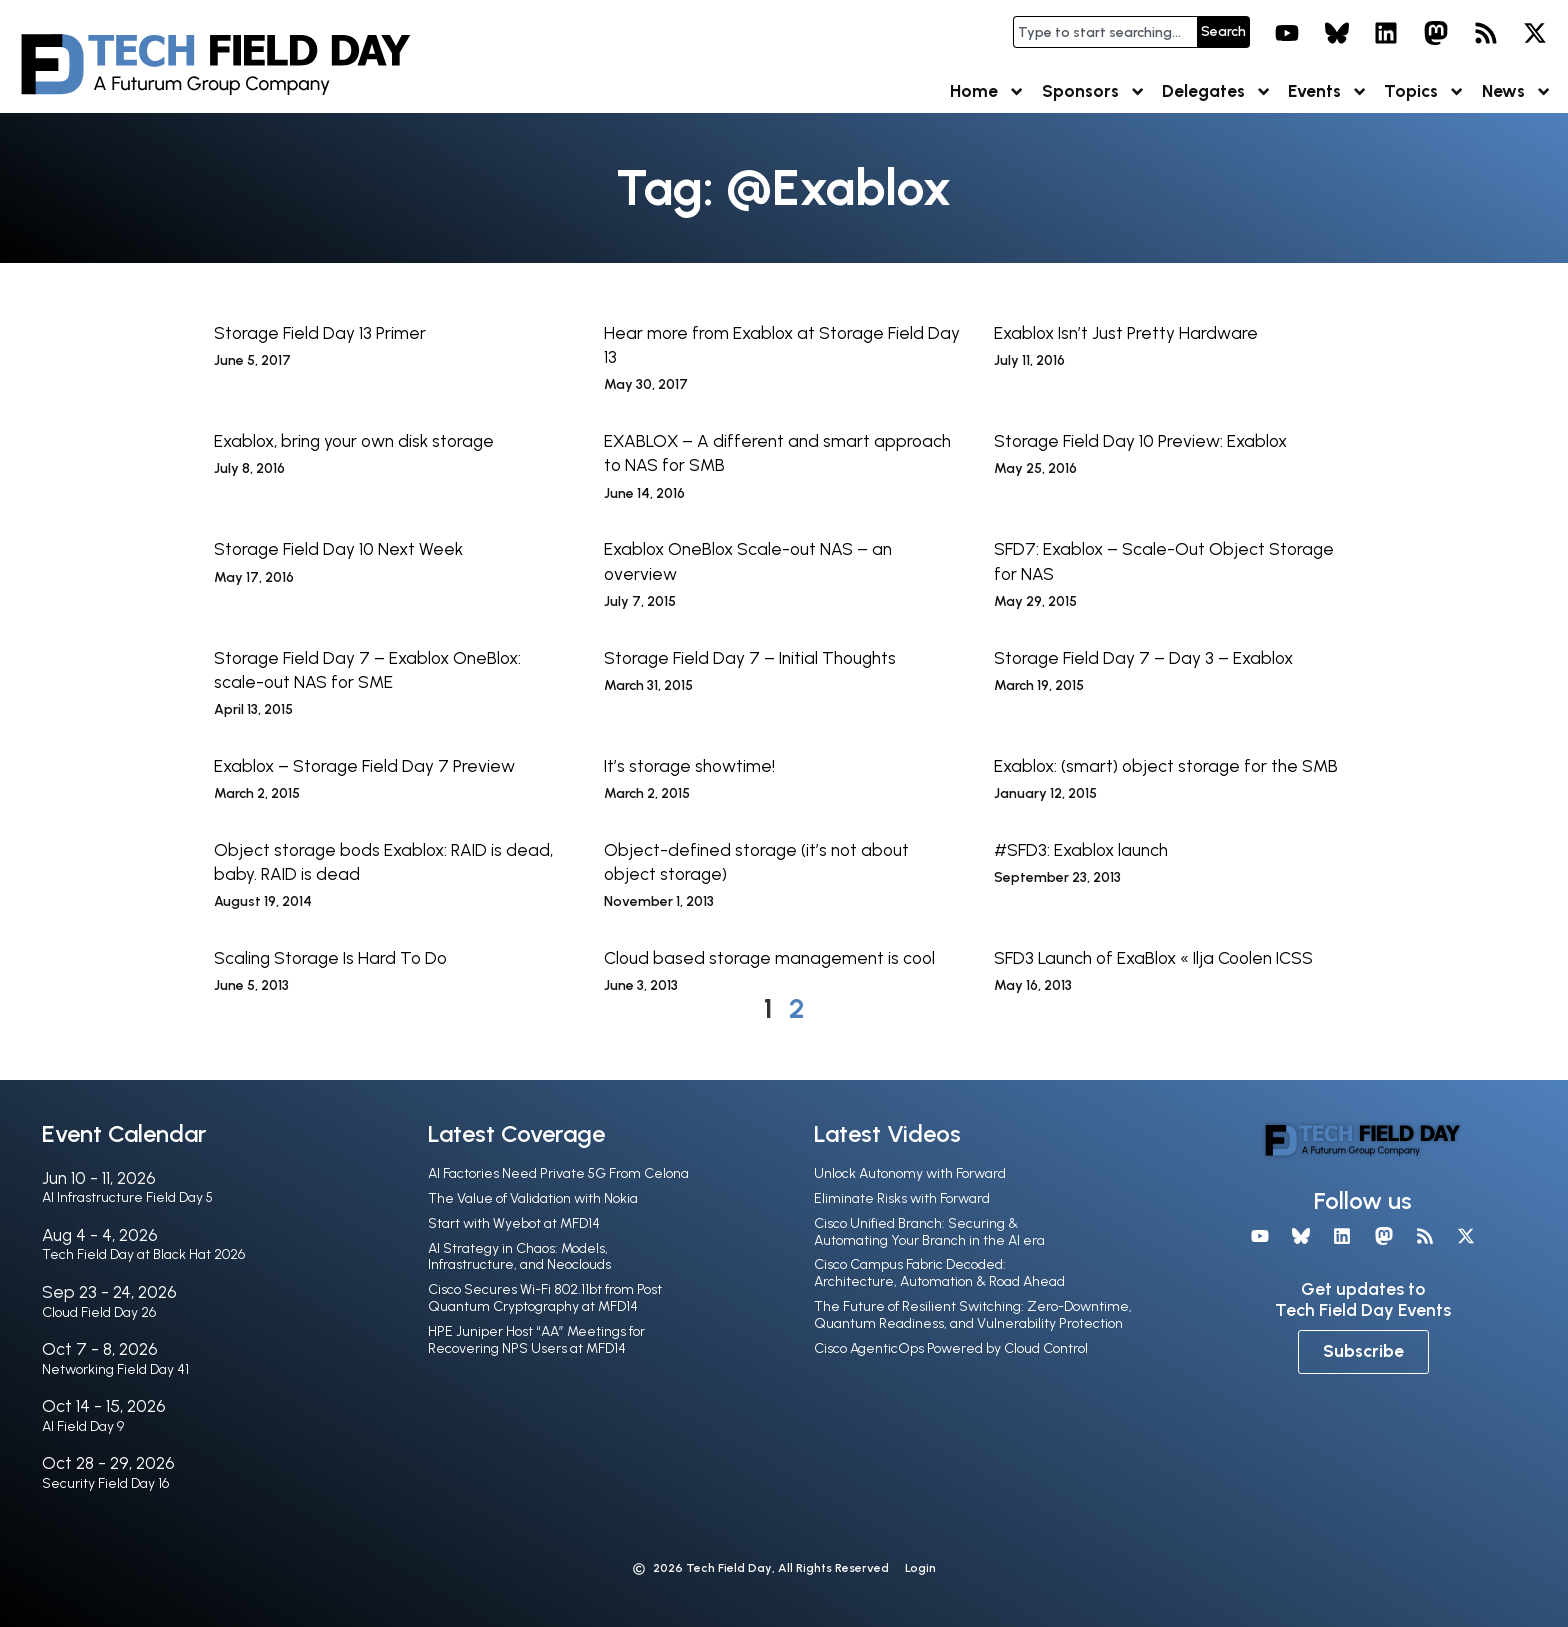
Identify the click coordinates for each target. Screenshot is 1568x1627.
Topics (1424, 91)
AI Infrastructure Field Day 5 (127, 1197)
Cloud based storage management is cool (769, 958)
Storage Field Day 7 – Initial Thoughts (750, 658)
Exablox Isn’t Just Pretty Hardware (1126, 333)
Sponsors (1094, 91)
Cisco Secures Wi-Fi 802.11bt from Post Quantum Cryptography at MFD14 (545, 1298)
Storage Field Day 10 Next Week (338, 549)
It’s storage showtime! (689, 766)
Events (1328, 91)
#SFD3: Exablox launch (1081, 850)
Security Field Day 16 (105, 1483)
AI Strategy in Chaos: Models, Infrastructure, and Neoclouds (519, 1257)
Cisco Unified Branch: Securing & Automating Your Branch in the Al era (929, 1232)
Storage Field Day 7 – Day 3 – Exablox (1143, 658)
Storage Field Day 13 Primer (320, 333)
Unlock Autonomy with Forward (910, 1173)
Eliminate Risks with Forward (902, 1198)
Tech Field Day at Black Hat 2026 (143, 1254)
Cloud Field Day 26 (99, 1312)
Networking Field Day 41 (115, 1369)
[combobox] (1105, 32)
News (1517, 91)
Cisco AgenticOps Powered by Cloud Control (951, 1348)
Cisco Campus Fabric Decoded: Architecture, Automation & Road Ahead (939, 1273)
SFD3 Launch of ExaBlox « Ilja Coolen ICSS (1153, 958)
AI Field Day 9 (83, 1426)
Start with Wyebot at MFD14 (514, 1223)
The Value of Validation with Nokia (533, 1198)
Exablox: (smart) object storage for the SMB (1166, 766)
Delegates (1217, 91)
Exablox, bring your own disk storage (354, 441)
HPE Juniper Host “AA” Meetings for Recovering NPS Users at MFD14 (536, 1340)
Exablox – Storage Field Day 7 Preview (364, 766)
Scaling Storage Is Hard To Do (330, 958)
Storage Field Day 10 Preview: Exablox (1140, 441)
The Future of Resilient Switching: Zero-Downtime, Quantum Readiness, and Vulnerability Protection (973, 1315)
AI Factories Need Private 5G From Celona (558, 1173)
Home (987, 91)
